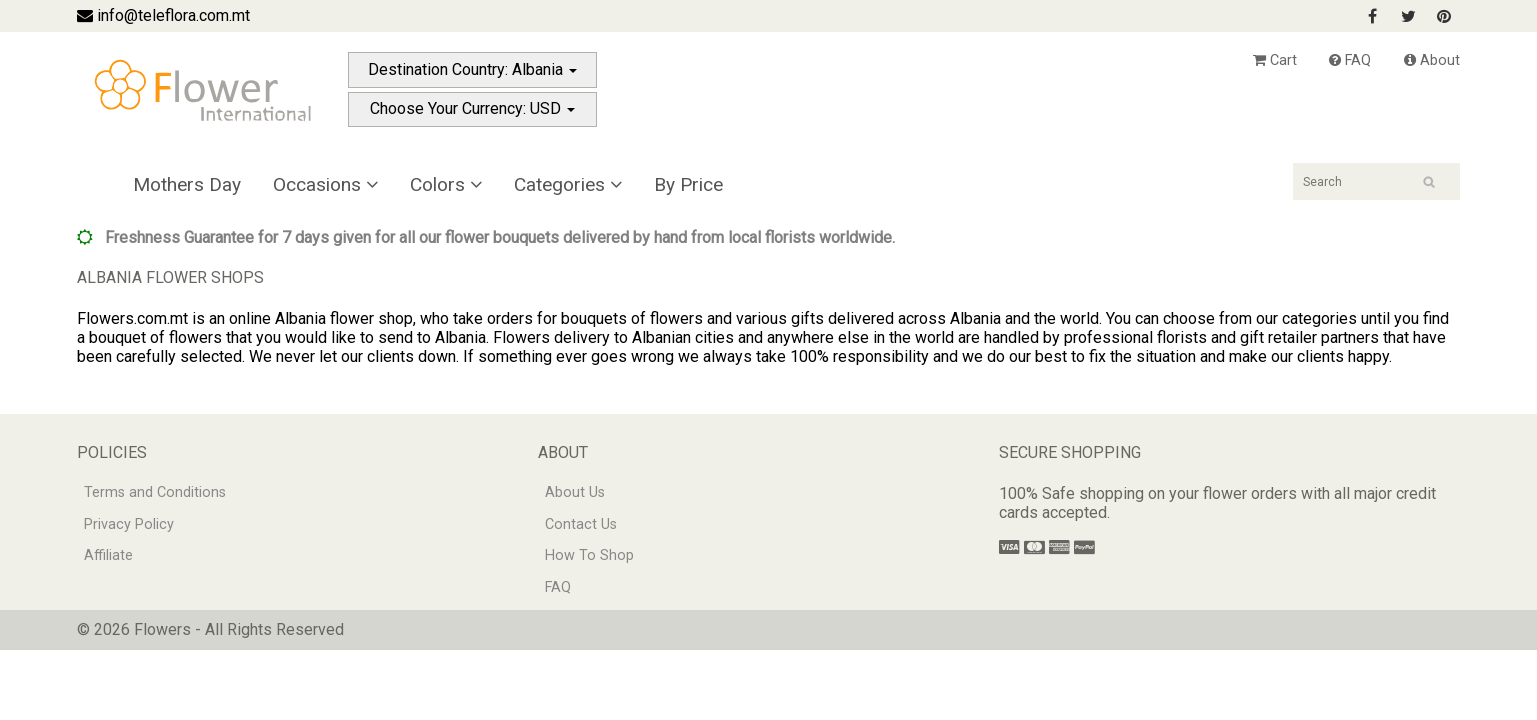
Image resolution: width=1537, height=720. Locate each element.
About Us (575, 492)
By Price (688, 184)
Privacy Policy (129, 524)
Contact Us (581, 524)
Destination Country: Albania (472, 69)
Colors (446, 184)
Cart (1275, 60)
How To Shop (589, 555)
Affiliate (108, 555)
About (1432, 60)
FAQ (1350, 60)
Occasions (325, 184)
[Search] (1376, 181)
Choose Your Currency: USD (472, 108)
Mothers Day (187, 184)
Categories (568, 184)
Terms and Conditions (155, 492)
